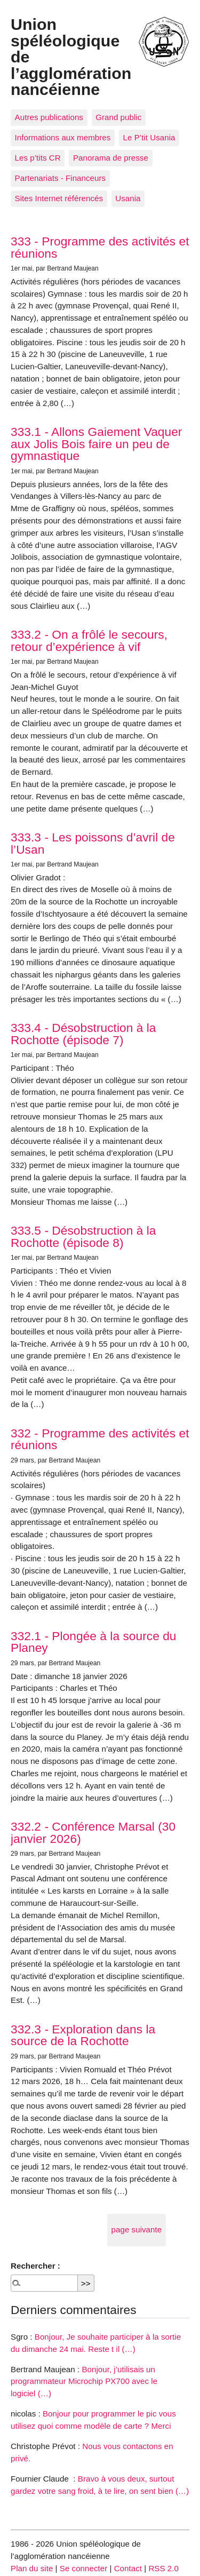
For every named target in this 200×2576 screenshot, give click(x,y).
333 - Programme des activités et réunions (100, 247)
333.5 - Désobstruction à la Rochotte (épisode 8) (83, 1236)
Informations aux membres (63, 137)
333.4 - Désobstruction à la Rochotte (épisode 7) (83, 1034)
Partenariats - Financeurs (60, 177)
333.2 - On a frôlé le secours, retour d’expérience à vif (89, 640)
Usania (127, 198)
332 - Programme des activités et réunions (100, 1439)
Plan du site (32, 2568)
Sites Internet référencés (59, 198)
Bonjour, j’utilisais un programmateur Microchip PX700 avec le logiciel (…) (84, 2381)
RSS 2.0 (163, 2568)
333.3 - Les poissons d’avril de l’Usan (93, 843)
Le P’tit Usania (149, 137)
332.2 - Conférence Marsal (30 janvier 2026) (93, 1832)
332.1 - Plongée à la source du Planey (94, 1642)
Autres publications (49, 117)
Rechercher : (35, 2265)
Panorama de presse (110, 157)
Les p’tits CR (38, 157)
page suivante (136, 2229)
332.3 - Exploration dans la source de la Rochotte (83, 2035)
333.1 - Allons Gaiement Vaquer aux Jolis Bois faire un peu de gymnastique (96, 444)
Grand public (118, 117)
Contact (128, 2568)
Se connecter (84, 2568)
